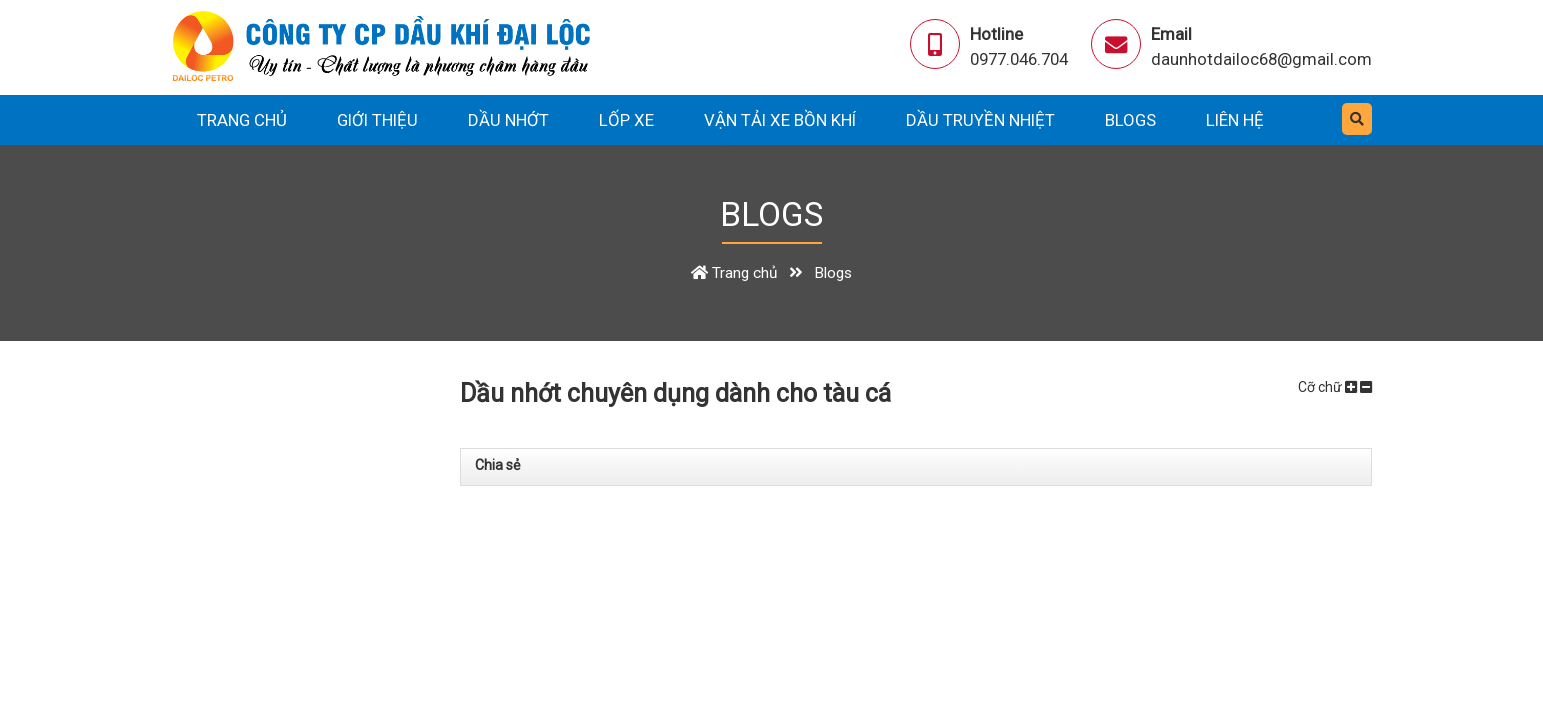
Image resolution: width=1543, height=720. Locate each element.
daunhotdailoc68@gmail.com (1261, 59)
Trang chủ (242, 120)
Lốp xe (626, 120)
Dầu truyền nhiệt (980, 120)
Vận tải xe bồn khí (780, 120)
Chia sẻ (497, 465)
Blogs (1130, 120)
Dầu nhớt (508, 120)
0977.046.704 (1019, 59)
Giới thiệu (377, 120)
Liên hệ (1235, 120)
